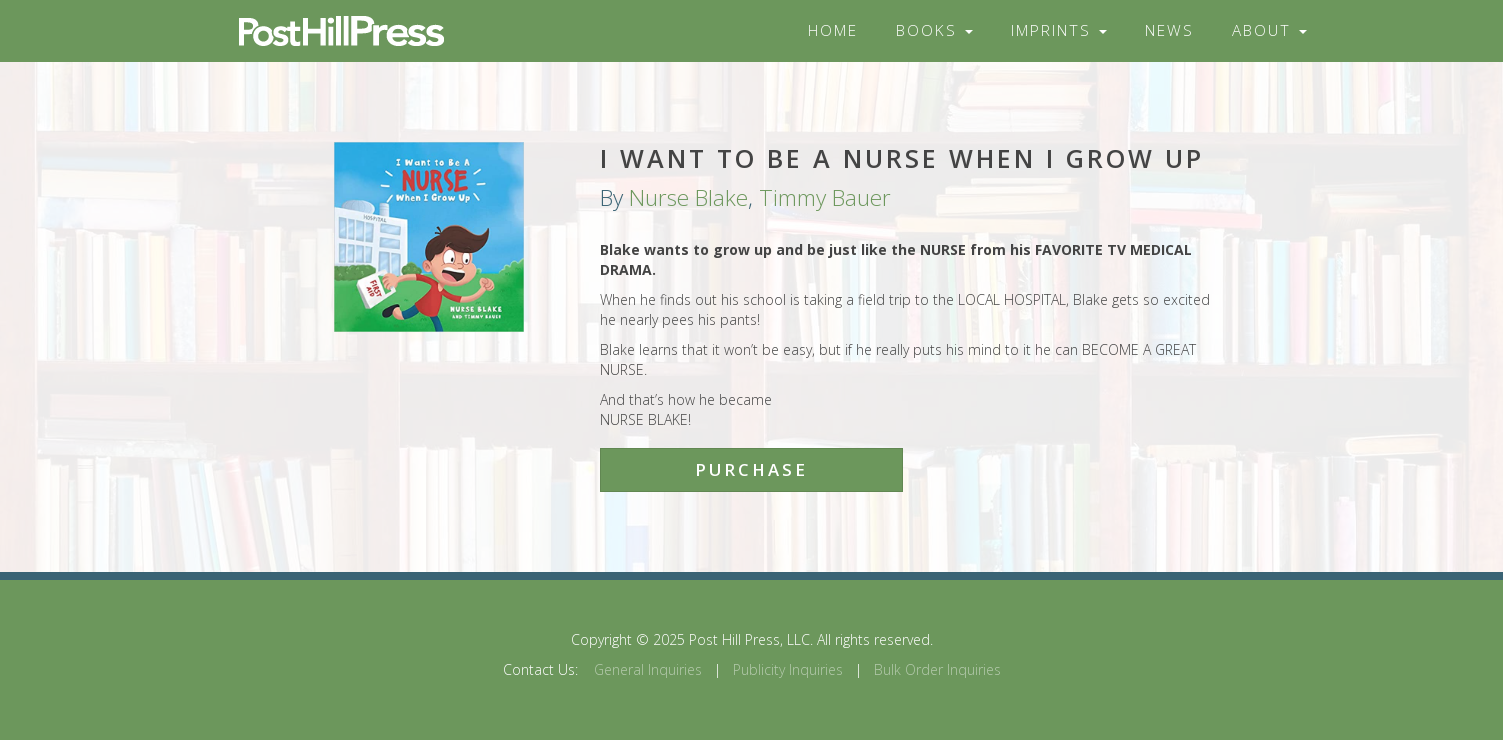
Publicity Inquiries (788, 669)
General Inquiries (648, 669)
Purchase (751, 469)
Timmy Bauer (825, 197)
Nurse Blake (688, 197)
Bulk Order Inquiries (937, 669)
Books (934, 30)
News (1169, 30)
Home (833, 30)
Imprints (1059, 30)
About (1269, 30)
